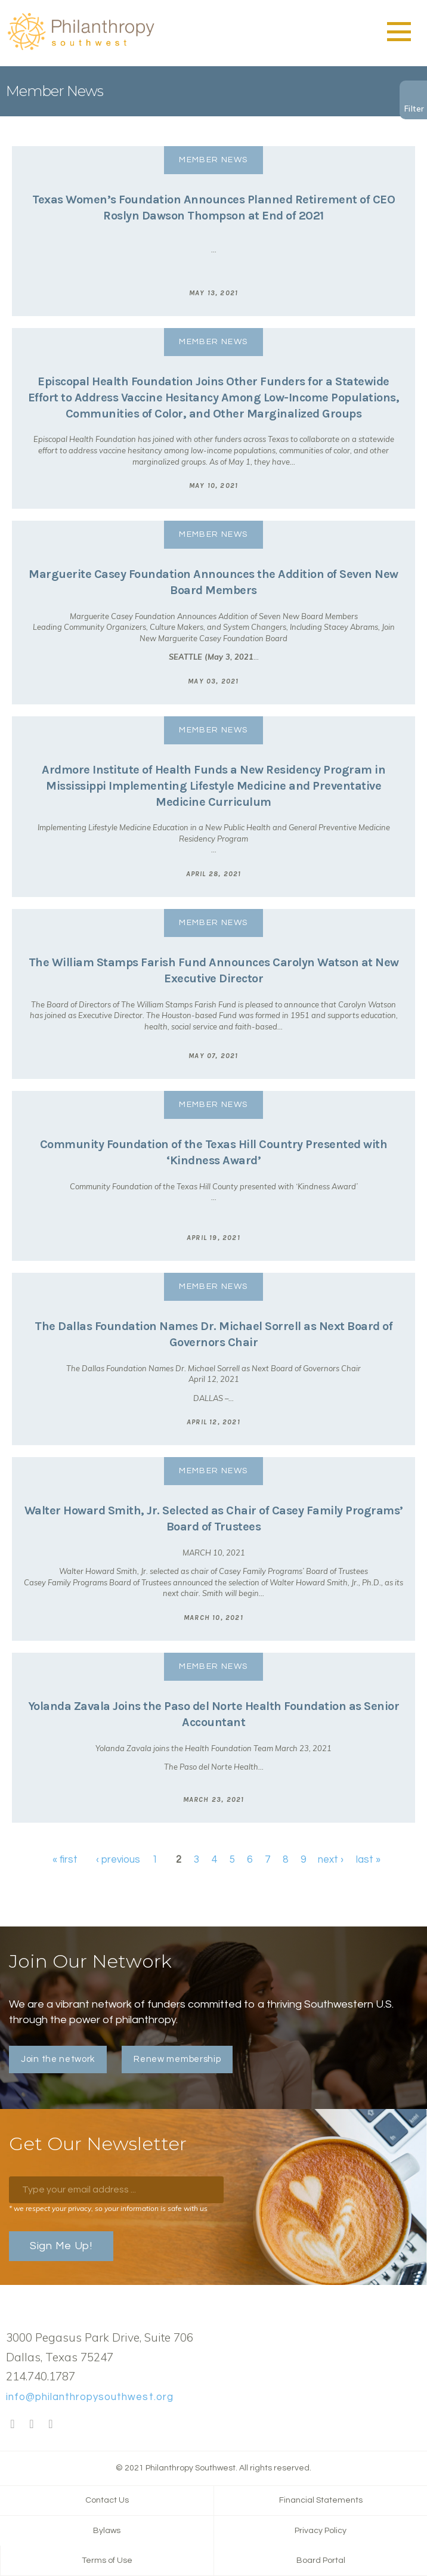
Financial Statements (321, 2500)
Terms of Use (107, 2560)
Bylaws (106, 2530)
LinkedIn (50, 2424)
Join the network (58, 2059)
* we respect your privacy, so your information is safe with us (108, 2208)
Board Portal (320, 2560)
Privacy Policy (320, 2530)
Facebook (12, 2424)
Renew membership (177, 2059)
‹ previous (118, 1859)
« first (65, 1859)
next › (331, 1859)
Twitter (31, 2424)
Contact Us (107, 2500)
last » (368, 1859)
